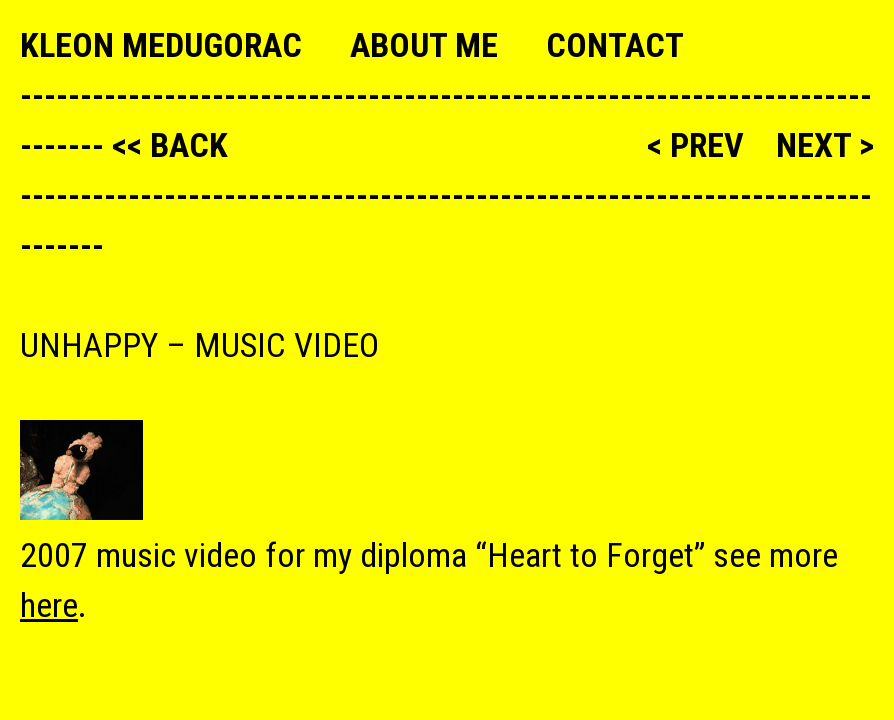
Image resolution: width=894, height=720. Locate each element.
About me (424, 45)
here (49, 605)
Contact (615, 45)
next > (825, 145)
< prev (699, 145)
